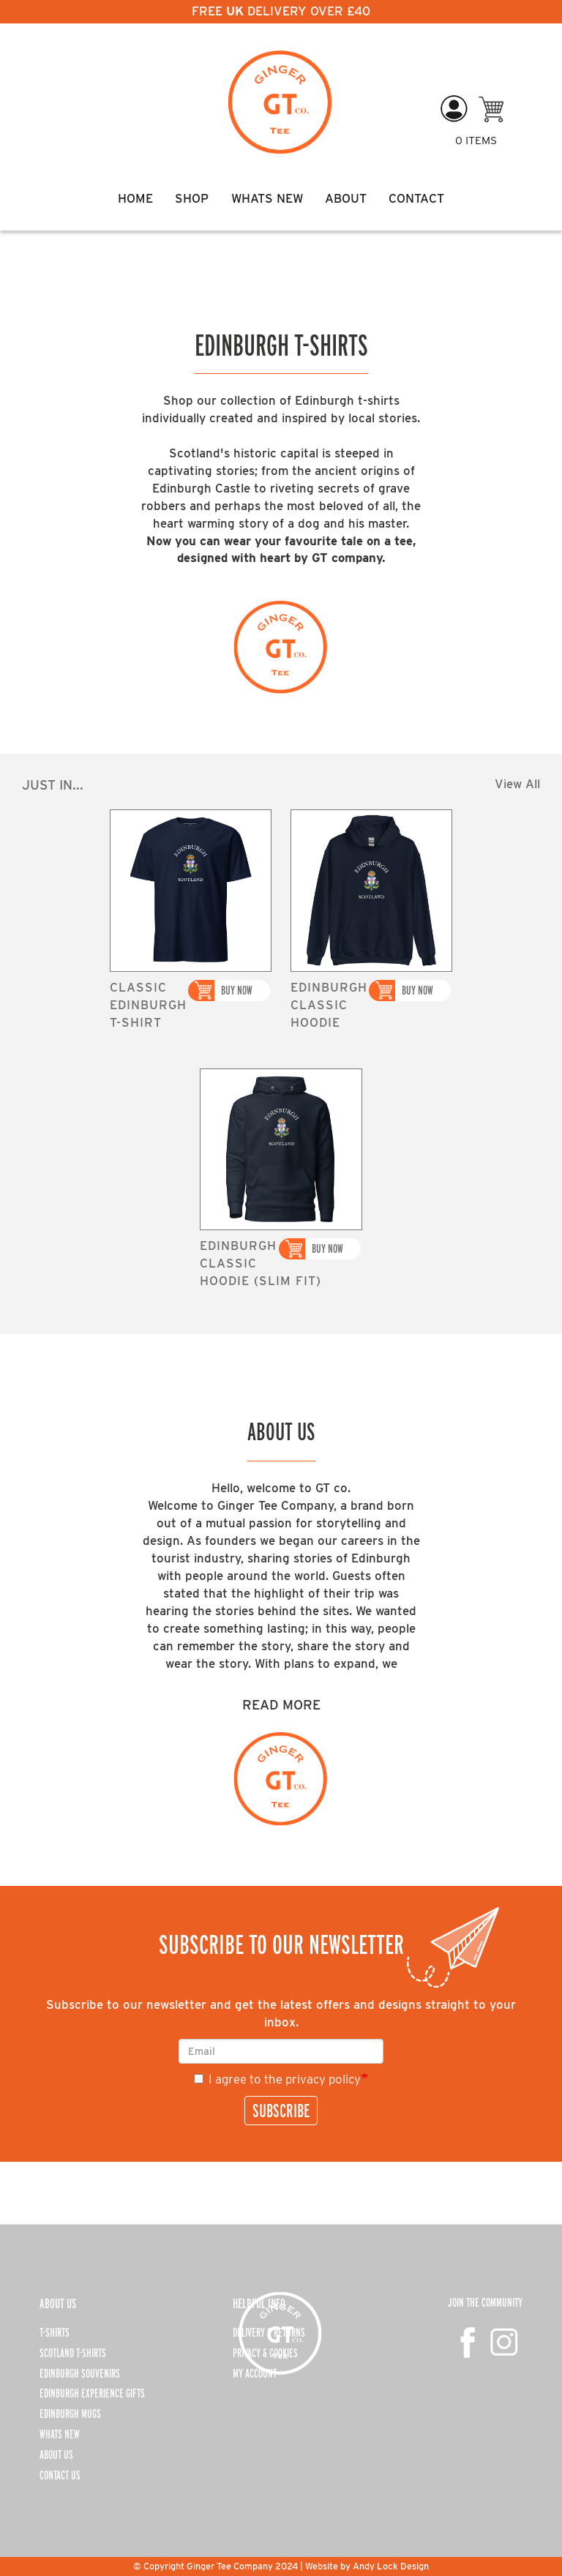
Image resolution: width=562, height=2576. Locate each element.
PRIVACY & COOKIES (265, 2352)
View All (517, 783)
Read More (281, 1704)
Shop (192, 198)
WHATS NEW (60, 2434)
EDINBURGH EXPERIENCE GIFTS (92, 2393)
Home (135, 198)
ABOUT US (56, 2454)
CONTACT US (60, 2475)
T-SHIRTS (55, 2332)
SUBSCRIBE (281, 2111)
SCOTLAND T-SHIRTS (73, 2352)
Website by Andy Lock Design (367, 2566)
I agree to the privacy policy (277, 2079)
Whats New (267, 198)
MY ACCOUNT (255, 2373)
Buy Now (236, 990)
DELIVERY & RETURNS (269, 2332)
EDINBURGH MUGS (70, 2413)
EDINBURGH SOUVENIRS (80, 2373)
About (346, 198)
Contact (416, 198)
